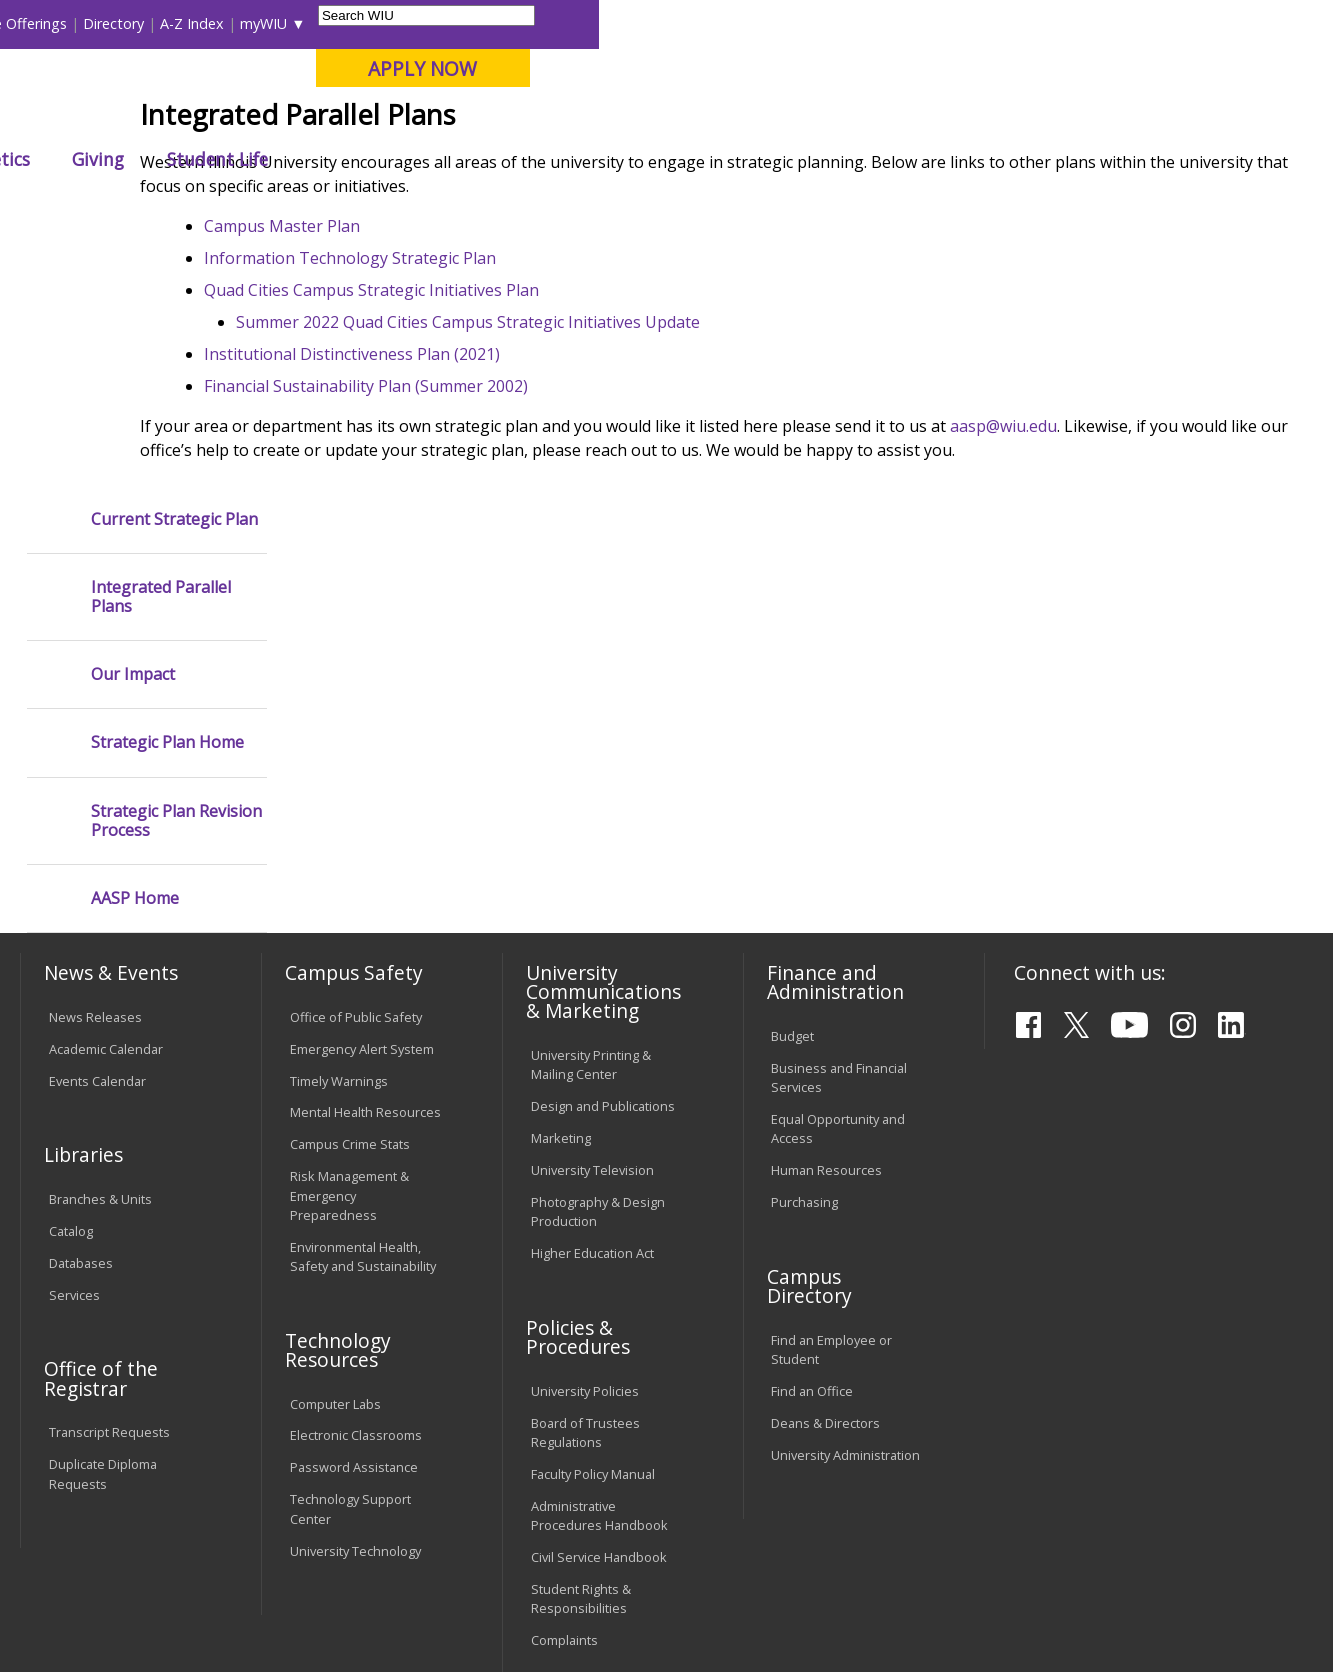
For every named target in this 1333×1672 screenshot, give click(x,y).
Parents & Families (88, 23)
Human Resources (826, 933)
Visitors (190, 23)
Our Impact (133, 437)
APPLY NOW (1156, 68)
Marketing (561, 901)
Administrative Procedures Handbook (599, 1278)
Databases (81, 1026)
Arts (632, 159)
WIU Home (331, 212)
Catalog (71, 994)
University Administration (845, 1218)
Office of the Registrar (101, 1142)
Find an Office (812, 1154)
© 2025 (74, 1608)
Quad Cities (482, 119)
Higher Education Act (592, 1016)
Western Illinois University (316, 86)
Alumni (542, 159)
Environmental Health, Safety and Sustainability (363, 1019)
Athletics (727, 159)
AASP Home (135, 661)
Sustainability (337, 1523)
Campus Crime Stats (350, 908)
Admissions (423, 159)
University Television (592, 933)
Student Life (951, 159)
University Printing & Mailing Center (591, 827)
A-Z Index (926, 23)
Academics (289, 159)
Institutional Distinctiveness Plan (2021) (492, 515)
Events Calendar (97, 844)
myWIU (997, 23)
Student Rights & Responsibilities (581, 1361)
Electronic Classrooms (356, 1199)
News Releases (95, 780)
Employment (214, 1523)
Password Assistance (354, 1231)
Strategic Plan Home (167, 506)
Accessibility (97, 1523)
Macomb (386, 119)
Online (570, 119)
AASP (401, 212)
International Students (305, 23)
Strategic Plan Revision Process (176, 584)
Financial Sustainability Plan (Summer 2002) (506, 547)
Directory (847, 23)
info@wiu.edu (1138, 1611)
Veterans (448, 1523)
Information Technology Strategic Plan (490, 419)
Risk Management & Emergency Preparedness (349, 959)
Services (74, 1058)
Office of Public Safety (356, 780)
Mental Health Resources (365, 876)
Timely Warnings (339, 844)
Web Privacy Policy (445, 1608)
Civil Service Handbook (599, 1320)
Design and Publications (603, 869)
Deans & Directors (825, 1186)
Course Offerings (745, 23)
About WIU (159, 159)
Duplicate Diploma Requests (103, 1236)
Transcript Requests (109, 1196)
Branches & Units (100, 962)
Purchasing (804, 965)
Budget (792, 799)
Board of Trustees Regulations (585, 1195)
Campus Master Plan (422, 387)
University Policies (585, 1154)
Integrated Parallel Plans (161, 360)
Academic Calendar (106, 812)
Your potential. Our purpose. (224, 119)
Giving (833, 159)
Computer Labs (335, 1167)
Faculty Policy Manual (593, 1237)
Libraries (646, 23)
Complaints (564, 1403)
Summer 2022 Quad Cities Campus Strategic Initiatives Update (608, 483)
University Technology (355, 1314)
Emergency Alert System (362, 812)
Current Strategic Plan (174, 282)
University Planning (501, 212)
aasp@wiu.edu (1143, 587)
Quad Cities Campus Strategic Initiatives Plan (511, 451)
